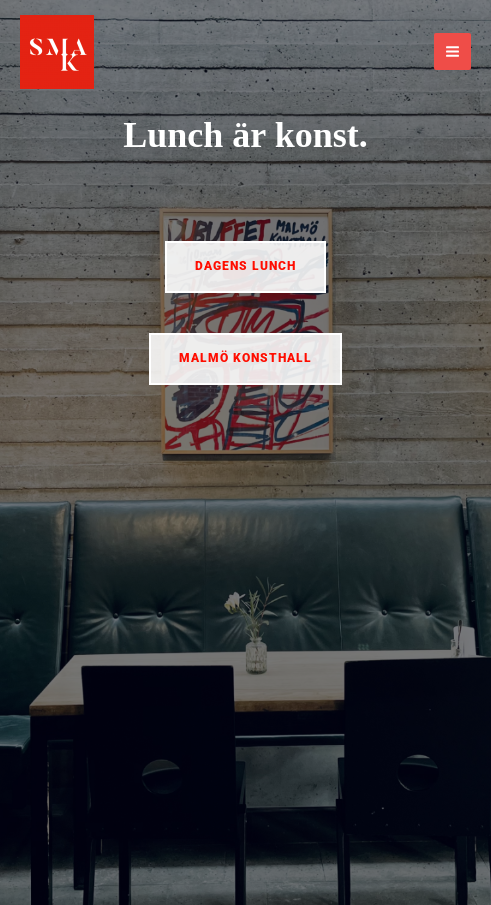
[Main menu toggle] (452, 51)
